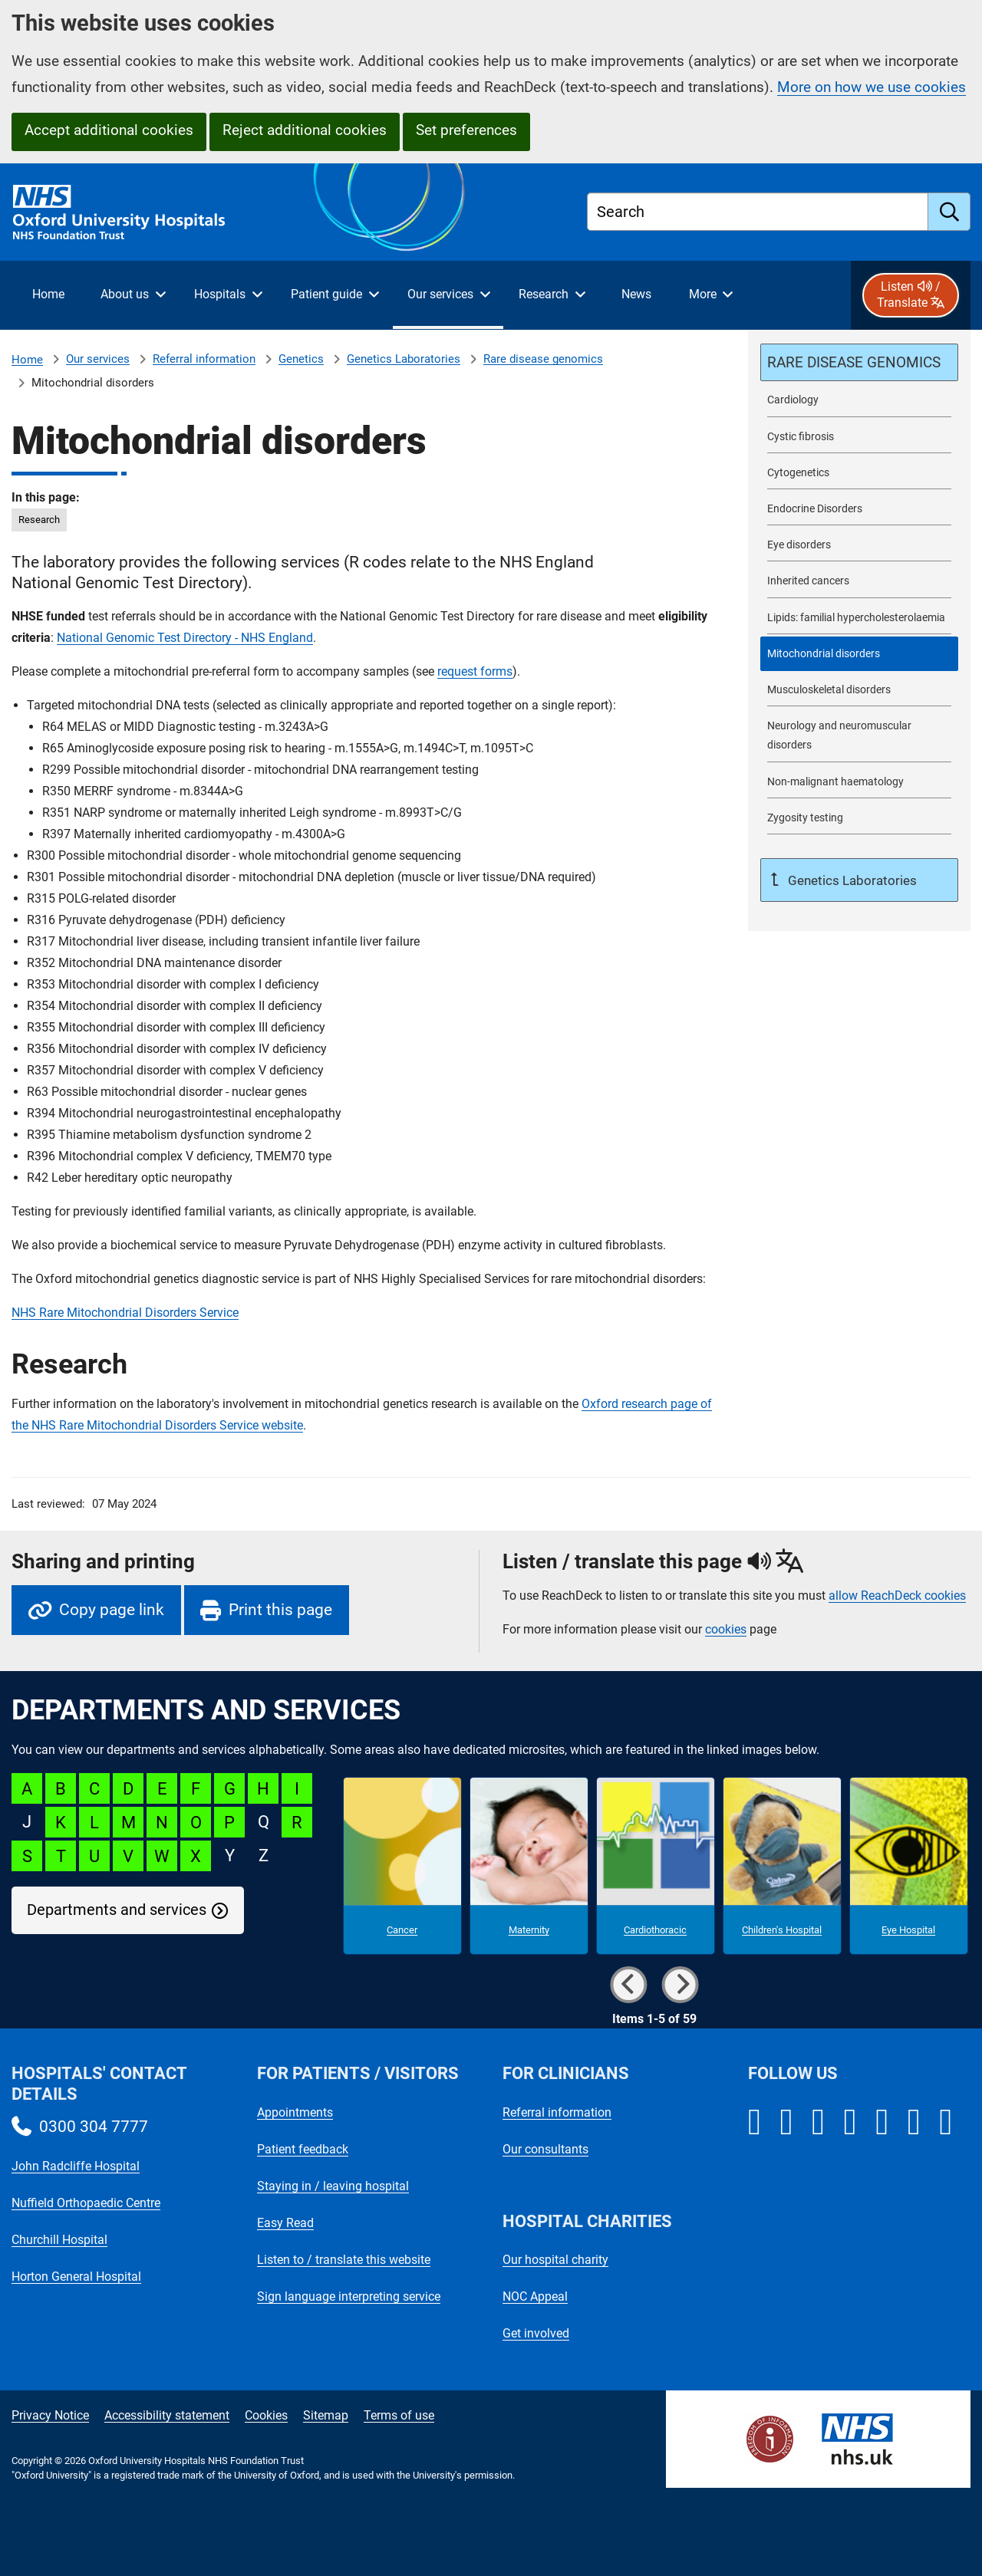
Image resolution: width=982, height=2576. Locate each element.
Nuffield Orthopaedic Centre (86, 2203)
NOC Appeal (535, 2296)
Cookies (266, 2415)
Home (27, 360)
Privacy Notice (50, 2415)
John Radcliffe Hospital (76, 2166)
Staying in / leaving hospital (333, 2186)
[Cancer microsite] (402, 1866)
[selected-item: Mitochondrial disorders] (859, 654)
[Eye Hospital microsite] (908, 1866)
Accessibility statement (166, 2415)
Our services (98, 359)
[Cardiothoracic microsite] (655, 1866)
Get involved (536, 2333)
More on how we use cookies (871, 87)
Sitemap (325, 2415)
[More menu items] (710, 295)
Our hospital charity (555, 2259)
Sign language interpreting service (348, 2296)
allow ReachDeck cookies (897, 1596)
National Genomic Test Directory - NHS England (185, 637)
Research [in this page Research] (39, 519)
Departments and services (116, 1910)
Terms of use (399, 2415)
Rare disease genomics (543, 359)
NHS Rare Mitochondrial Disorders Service (125, 1312)
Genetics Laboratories (403, 359)
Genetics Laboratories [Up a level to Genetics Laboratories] (851, 880)
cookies (725, 1629)
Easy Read (285, 2223)
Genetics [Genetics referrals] (301, 359)
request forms (474, 671)
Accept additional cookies (109, 130)
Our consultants (545, 2149)
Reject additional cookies (304, 130)
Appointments (295, 2112)
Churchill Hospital (59, 2239)
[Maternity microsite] (529, 1866)
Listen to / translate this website (343, 2259)
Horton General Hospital (76, 2276)
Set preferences (466, 130)
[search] (949, 211)
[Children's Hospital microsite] (782, 1866)
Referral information (204, 359)
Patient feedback (302, 2149)
